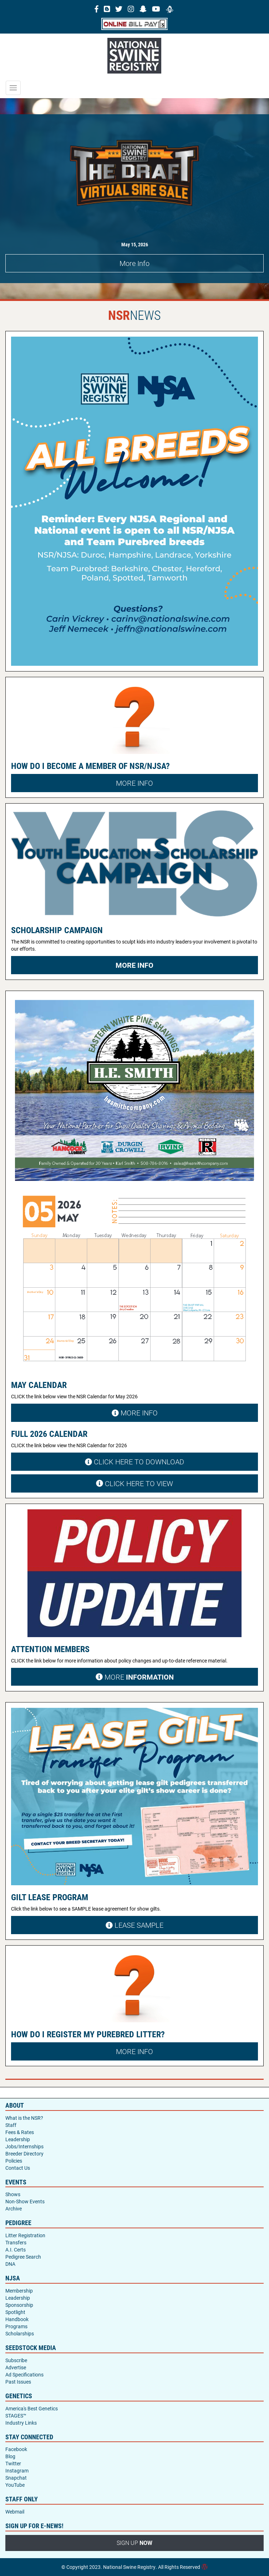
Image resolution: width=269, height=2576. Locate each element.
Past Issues (18, 2381)
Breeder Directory (24, 2153)
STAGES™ (15, 2415)
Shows (12, 2194)
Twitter (13, 2463)
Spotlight (15, 2312)
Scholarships (19, 2333)
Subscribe (16, 2360)
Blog (10, 2456)
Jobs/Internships (24, 2146)
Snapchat (16, 2477)
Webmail (14, 2511)
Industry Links (21, 2422)
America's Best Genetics (31, 2408)
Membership (19, 2290)
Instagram (17, 2470)
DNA (10, 2263)
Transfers (15, 2242)
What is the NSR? (24, 2117)
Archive (13, 2208)
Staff (10, 2125)
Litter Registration (25, 2235)
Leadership (17, 2139)
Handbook (17, 2319)
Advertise (15, 2367)
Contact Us (17, 2167)
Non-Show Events (25, 2201)
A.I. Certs (15, 2249)
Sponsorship (19, 2304)
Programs (16, 2326)
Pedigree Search (23, 2256)
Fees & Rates (19, 2132)
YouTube (15, 2484)
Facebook (16, 2449)
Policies (13, 2160)
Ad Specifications (24, 2374)
